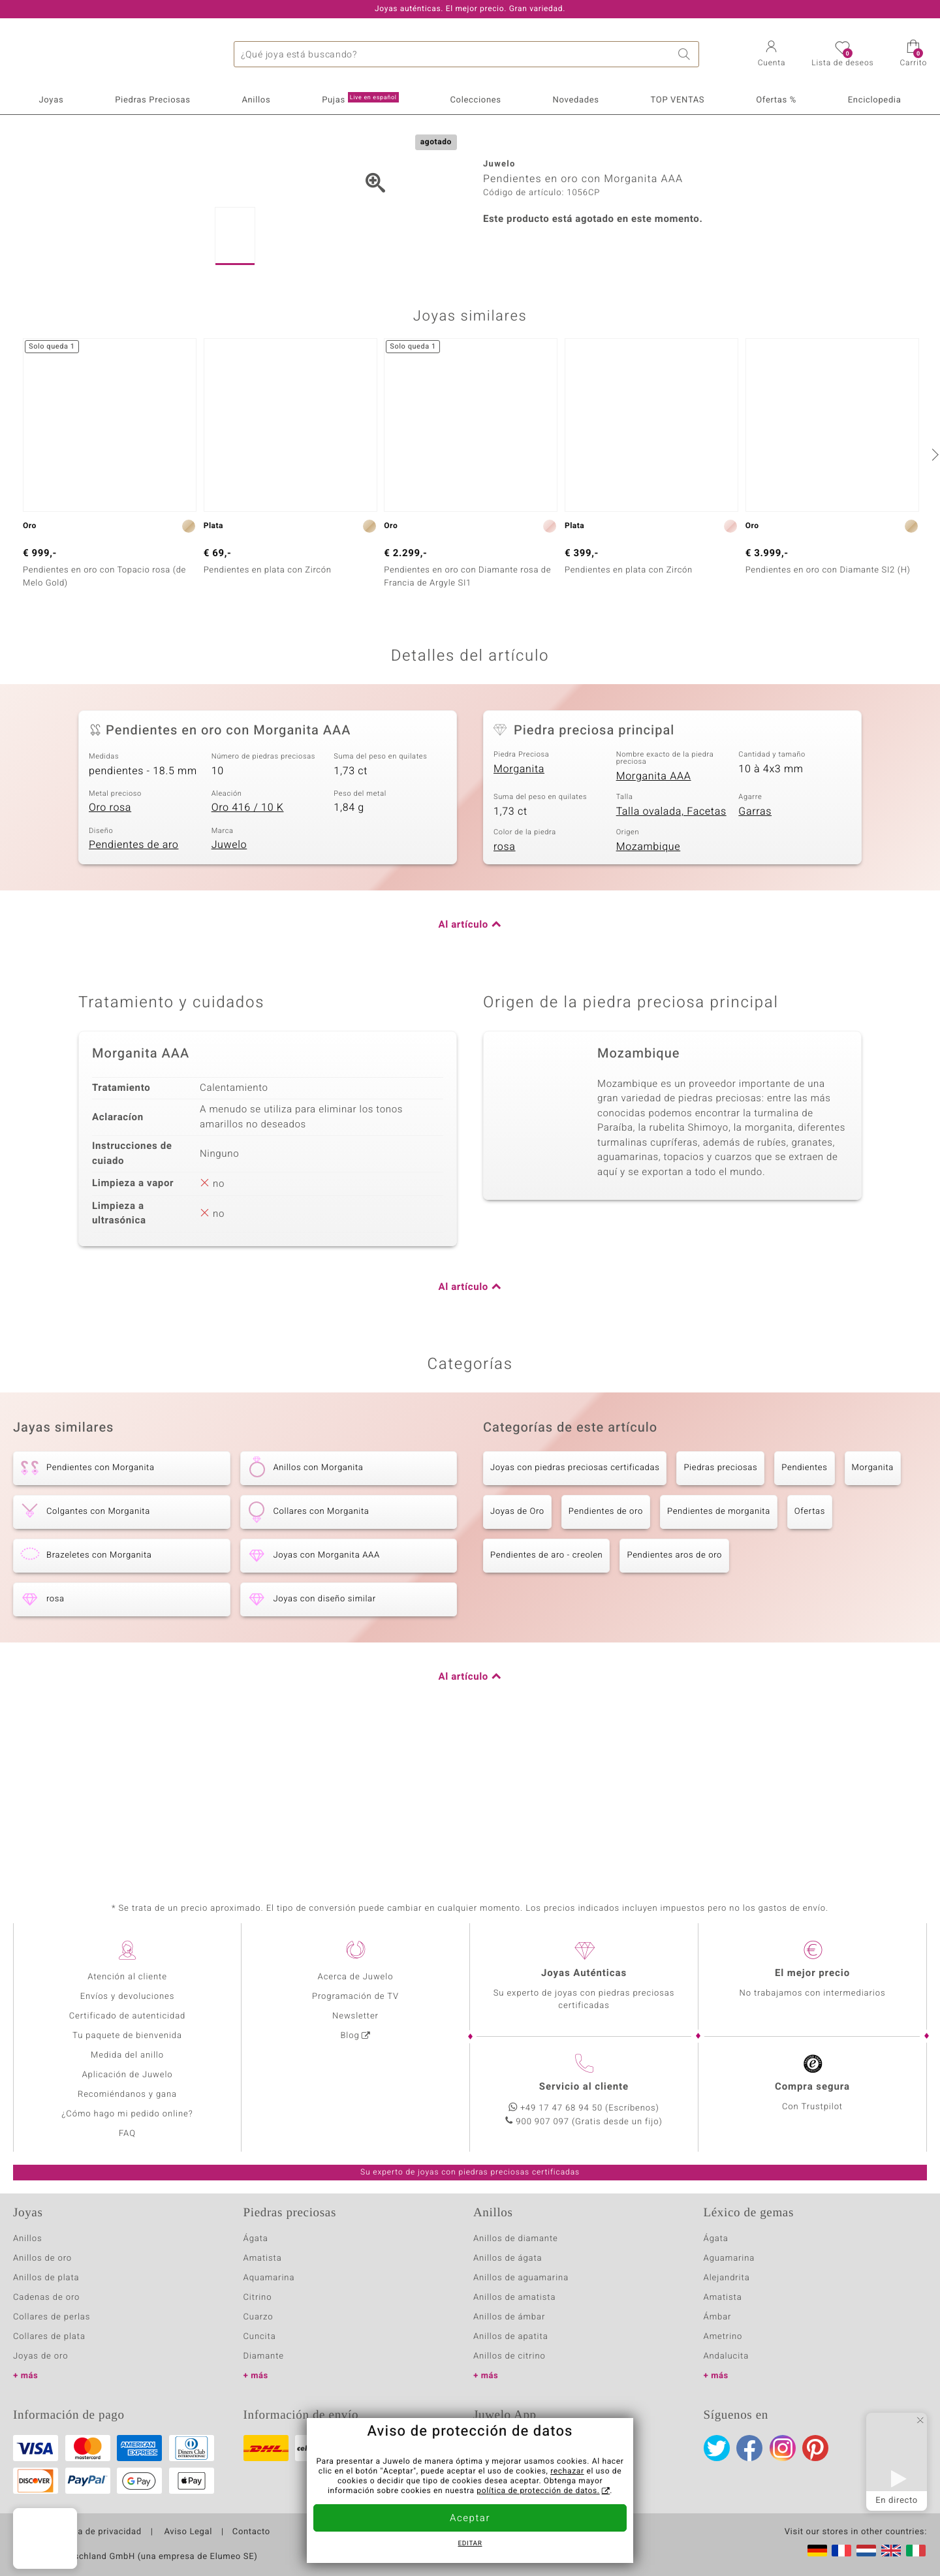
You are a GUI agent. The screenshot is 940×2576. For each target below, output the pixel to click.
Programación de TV (355, 1996)
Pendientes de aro (133, 982)
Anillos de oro (42, 2258)
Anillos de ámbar (509, 2317)
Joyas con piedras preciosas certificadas (574, 1605)
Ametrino (723, 2337)
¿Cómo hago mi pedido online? (127, 2114)
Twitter (717, 2448)
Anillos (256, 100)
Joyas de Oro (517, 1649)
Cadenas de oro (46, 2297)
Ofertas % (776, 100)
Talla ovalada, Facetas (671, 948)
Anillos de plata (46, 2278)
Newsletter (355, 2016)
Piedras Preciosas (152, 100)
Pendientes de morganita (718, 1649)
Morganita (519, 906)
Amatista (262, 2258)
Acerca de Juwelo (356, 1977)
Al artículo (463, 1063)
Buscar (686, 54)
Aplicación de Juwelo (127, 2075)
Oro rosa (110, 945)
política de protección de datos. (538, 2491)
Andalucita (726, 2356)
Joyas (51, 100)
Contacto (251, 2532)
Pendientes (804, 1605)
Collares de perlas (51, 2317)
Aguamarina (729, 2258)
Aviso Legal (187, 2532)
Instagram (783, 2448)
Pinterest (815, 2448)
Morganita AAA (653, 913)
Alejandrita (727, 2278)
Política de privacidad (96, 2532)
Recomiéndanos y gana (127, 2094)
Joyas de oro (40, 2356)
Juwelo (229, 982)
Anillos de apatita (510, 2337)
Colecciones (475, 100)
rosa (505, 984)
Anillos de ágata (507, 2258)
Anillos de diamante (515, 2239)
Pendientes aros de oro (674, 1693)
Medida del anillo (127, 2055)
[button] (772, 55)
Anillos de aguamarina (521, 2278)
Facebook (749, 2448)
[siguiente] (933, 591)
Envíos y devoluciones (127, 1996)
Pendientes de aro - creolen (546, 1693)
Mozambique (648, 984)
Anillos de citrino (509, 2356)
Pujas (360, 99)
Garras (755, 948)
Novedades (576, 100)
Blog (349, 2036)
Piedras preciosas (720, 1605)
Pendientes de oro (606, 1649)
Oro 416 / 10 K (248, 945)
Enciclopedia (874, 100)
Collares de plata (49, 2337)
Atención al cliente (127, 1977)
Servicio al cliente (584, 2087)
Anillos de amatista (514, 2297)
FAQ (127, 2134)
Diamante (263, 2356)
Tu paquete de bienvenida (127, 2036)
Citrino (257, 2297)
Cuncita (259, 2337)
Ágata (255, 2239)
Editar (470, 2544)
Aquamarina (269, 2278)
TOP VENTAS (678, 100)
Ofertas (809, 1649)
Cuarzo (258, 2317)
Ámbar (718, 2317)
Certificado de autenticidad (127, 2016)
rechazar (567, 2471)
